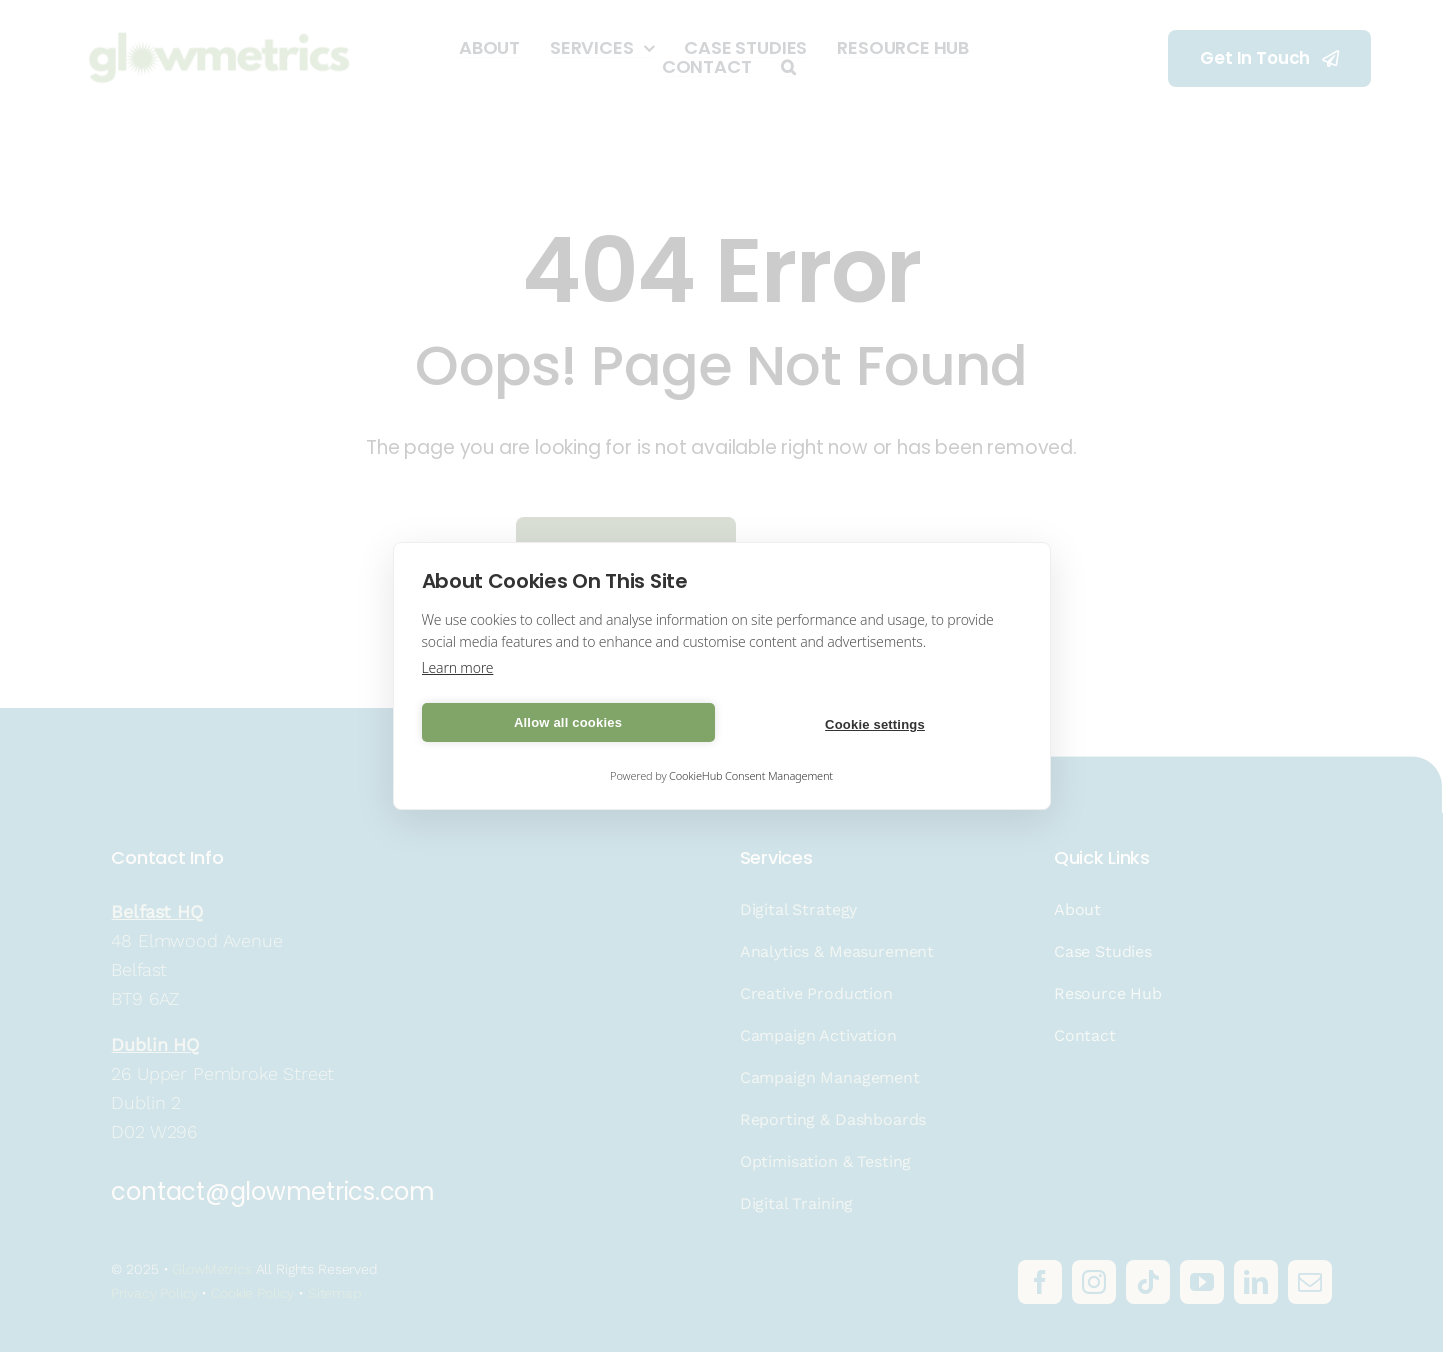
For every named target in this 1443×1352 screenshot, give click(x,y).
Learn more (458, 667)
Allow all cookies (568, 722)
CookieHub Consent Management (751, 775)
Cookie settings (875, 724)
